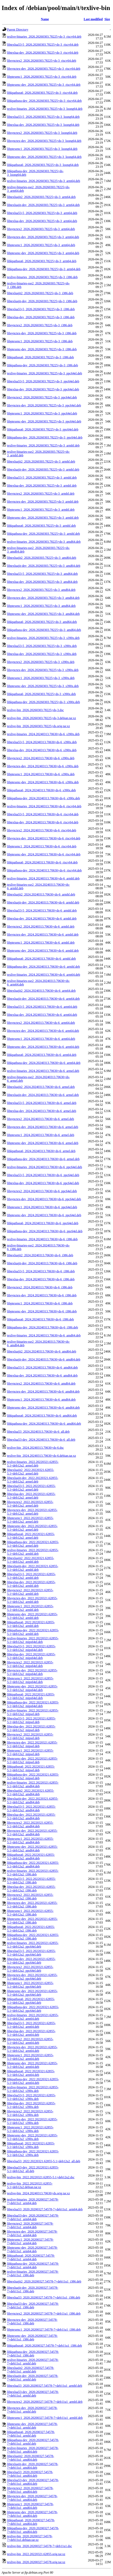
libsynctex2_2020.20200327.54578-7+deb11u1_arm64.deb (30, 2225)
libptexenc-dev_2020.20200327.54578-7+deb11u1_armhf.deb (32, 2425)
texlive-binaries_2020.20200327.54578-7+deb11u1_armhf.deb (33, 2361)
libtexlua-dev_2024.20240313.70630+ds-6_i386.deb (41, 1279)
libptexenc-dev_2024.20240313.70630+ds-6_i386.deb (42, 1311)
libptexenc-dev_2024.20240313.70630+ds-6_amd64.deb (43, 1407)
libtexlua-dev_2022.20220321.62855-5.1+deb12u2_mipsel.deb (31, 1728)
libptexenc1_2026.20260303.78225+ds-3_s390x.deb (41, 678)
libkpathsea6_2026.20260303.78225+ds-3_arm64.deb (41, 261)
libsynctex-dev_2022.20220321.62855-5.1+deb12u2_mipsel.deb (32, 1744)
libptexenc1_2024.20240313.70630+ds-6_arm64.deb (41, 1038)
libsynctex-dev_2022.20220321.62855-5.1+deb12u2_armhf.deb (32, 1599)
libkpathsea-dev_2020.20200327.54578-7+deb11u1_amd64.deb (33, 2530)
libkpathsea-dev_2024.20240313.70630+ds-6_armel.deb (43, 1159)
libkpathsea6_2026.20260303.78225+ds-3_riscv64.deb (42, 92)
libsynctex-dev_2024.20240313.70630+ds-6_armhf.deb (42, 934)
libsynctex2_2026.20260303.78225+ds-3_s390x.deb (40, 662)
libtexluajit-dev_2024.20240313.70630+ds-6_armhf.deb (43, 902)
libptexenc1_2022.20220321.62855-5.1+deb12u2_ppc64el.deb (30, 1984)
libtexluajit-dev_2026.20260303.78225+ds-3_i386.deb (42, 301)
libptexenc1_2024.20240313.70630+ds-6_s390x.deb (41, 774)
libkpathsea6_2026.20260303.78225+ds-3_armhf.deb (41, 525)
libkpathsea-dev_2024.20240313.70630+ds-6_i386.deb (42, 1327)
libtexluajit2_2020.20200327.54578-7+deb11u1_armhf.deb (30, 2369)
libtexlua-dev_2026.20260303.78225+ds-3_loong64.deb (43, 124)
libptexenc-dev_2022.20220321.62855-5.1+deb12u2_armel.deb (32, 1527)
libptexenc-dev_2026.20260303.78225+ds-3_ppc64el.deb (44, 421)
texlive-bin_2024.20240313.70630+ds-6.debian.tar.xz (41, 1455)
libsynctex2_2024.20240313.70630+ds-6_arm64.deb (41, 1022)
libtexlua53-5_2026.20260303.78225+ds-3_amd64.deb (42, 573)
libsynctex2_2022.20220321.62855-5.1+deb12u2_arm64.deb (30, 2040)
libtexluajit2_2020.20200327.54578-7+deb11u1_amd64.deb (30, 2457)
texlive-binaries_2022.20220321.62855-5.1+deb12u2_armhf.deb (33, 1551)
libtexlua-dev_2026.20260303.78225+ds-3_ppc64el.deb (43, 389)
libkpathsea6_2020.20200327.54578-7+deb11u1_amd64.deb (31, 2521)
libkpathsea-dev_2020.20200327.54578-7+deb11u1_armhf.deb (33, 2441)
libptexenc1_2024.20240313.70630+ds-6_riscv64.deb (41, 846)
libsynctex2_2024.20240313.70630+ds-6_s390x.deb (40, 758)
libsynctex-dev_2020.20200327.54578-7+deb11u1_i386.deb (32, 2321)
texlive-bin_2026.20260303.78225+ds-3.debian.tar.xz (41, 718)
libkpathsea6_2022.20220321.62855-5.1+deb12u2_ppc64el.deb (31, 2000)
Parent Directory (17, 29)
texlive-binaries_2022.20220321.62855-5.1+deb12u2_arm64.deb (33, 2016)
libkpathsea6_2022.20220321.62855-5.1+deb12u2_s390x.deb (31, 2145)
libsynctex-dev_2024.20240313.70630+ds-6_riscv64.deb (43, 838)
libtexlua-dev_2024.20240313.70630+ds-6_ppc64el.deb (43, 1183)
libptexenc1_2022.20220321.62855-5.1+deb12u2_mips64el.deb (30, 1680)
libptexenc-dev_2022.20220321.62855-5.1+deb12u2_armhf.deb (32, 1616)
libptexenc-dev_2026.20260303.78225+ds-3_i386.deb (42, 349)
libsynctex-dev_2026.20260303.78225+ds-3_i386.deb (41, 333)
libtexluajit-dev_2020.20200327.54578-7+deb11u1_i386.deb (32, 2289)
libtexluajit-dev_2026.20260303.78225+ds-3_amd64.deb (43, 565)
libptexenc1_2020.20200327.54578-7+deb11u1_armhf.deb (45, 2417)
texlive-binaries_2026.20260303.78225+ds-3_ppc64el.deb (44, 373)
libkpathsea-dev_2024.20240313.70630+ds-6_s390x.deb (43, 798)
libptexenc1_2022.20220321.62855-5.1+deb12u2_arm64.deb (30, 2056)
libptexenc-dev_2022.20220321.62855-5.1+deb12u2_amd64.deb (32, 1848)
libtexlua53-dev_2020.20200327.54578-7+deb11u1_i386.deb (33, 2305)
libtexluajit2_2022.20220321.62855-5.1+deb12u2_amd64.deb (30, 1792)
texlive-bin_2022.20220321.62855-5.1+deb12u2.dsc (40, 2177)
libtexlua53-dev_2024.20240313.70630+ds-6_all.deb (41, 1439)
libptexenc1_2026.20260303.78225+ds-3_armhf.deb (41, 509)
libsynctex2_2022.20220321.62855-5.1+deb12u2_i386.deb (30, 1896)
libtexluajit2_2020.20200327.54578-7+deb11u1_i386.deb (44, 2281)
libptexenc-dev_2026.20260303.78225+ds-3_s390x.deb (43, 686)
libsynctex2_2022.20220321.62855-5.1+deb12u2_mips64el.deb (30, 1664)
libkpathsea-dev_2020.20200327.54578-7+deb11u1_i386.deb (33, 2353)
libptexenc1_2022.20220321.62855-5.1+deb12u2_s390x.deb (30, 2129)
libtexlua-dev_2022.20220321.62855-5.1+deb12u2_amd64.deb (31, 1816)
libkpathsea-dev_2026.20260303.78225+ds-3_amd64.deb (44, 630)
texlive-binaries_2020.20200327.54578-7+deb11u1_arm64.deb (33, 2201)
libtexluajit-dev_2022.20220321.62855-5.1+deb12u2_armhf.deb (32, 1567)
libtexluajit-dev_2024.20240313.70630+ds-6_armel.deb (43, 1095)
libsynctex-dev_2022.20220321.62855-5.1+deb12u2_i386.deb (32, 1904)
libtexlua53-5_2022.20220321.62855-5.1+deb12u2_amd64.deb (31, 1808)
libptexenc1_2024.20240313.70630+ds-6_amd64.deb (41, 1399)
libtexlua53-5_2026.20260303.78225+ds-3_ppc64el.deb (43, 381)
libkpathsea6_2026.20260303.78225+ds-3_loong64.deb (43, 165)
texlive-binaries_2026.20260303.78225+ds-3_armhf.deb (43, 445)
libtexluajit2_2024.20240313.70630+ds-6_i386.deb (40, 1255)
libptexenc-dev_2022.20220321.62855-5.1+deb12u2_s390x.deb (32, 2137)
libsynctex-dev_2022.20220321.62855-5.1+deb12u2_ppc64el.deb (32, 1976)
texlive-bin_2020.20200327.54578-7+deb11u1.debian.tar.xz (30, 2538)
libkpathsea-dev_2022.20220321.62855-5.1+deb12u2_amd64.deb (33, 1864)
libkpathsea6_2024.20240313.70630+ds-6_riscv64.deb (42, 862)
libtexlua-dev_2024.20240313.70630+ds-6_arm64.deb (42, 1014)
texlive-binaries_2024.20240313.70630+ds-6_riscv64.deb (44, 806)
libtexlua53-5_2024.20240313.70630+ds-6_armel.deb (41, 1103)
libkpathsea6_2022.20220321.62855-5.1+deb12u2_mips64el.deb (31, 1696)
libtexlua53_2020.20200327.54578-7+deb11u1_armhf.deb (44, 2385)
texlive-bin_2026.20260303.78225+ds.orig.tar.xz (38, 726)
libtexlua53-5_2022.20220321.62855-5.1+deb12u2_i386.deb (31, 1880)
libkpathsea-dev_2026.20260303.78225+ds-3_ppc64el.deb (44, 437)
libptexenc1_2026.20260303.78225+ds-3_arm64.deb (41, 245)
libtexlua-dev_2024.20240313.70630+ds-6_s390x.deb (41, 750)
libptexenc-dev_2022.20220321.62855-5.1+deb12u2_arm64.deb (32, 2064)
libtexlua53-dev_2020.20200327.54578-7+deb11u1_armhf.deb (33, 2393)
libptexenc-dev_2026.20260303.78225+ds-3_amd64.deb (43, 614)
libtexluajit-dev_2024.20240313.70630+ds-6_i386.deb (42, 1263)
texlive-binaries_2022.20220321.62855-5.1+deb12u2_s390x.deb (33, 2089)
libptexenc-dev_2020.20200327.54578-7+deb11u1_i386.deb (32, 2337)
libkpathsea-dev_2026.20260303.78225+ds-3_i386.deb (42, 365)
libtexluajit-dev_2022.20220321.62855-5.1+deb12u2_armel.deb (32, 1479)
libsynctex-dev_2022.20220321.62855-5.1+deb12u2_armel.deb (32, 1511)
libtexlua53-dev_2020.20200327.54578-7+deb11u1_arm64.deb (33, 2217)
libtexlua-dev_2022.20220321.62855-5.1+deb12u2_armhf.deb (31, 1583)
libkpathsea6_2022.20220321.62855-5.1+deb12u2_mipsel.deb (31, 1768)
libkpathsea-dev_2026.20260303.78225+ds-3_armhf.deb (43, 533)
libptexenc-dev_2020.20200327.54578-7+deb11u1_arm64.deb (32, 2249)
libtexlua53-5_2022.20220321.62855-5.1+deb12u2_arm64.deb (31, 2024)
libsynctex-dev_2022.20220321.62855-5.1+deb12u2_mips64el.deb (32, 1672)
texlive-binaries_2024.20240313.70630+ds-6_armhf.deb (43, 878)
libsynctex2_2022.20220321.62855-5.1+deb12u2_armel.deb (30, 1503)
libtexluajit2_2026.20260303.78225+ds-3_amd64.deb (41, 557)
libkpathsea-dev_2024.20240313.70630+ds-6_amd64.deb (44, 1423)
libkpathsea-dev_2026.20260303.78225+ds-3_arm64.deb (43, 269)
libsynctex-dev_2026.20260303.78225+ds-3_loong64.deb (44, 141)
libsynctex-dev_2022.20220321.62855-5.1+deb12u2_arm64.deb (32, 2048)
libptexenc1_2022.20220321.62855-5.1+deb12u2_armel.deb (30, 1519)
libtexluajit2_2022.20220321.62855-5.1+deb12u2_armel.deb (30, 1471)
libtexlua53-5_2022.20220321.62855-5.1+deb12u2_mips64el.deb (31, 1648)
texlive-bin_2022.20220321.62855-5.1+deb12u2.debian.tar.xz (30, 2185)
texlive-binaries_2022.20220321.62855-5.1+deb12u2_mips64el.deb (33, 1640)
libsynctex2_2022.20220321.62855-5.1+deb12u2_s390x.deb (30, 2113)
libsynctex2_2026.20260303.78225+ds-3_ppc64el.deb (42, 397)
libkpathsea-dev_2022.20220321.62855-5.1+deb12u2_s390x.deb (33, 2153)
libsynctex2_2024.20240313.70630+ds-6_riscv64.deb (41, 830)
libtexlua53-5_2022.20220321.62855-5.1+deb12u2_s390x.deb (31, 2097)
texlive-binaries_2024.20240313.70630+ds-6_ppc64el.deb (44, 1167)
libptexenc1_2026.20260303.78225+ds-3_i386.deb (40, 341)
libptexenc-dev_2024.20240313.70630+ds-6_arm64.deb (43, 1046)
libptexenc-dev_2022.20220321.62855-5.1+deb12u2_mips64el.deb (32, 1688)
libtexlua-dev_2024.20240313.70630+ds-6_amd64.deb (42, 1375)
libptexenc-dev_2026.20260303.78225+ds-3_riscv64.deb (43, 84)
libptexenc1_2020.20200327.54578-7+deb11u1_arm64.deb (30, 2241)
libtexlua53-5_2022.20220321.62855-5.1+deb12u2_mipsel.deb (31, 1720)
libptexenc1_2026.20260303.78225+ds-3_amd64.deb (41, 606)
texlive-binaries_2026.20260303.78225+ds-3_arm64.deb (43, 181)
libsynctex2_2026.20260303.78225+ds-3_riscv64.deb (41, 60)
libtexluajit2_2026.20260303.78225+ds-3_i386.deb (40, 293)
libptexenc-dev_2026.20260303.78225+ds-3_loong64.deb (44, 157)
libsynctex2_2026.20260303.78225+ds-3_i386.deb (39, 325)
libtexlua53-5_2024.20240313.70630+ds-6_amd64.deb (42, 1367)
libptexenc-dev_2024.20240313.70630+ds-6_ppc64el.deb (44, 1215)
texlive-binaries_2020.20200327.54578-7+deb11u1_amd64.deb (33, 2449)
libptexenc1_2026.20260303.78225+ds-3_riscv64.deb (41, 76)
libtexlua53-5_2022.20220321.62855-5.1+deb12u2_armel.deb (31, 1487)
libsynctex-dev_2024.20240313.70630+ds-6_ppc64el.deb (44, 1199)
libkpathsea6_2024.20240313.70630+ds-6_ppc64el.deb (42, 1223)
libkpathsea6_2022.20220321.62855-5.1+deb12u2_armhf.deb (31, 1624)
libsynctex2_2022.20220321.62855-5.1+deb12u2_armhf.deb (30, 1591)
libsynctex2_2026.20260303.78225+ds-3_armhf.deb (40, 493)
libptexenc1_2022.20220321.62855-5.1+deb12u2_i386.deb (30, 1912)
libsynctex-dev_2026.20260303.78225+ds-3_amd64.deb (43, 598)
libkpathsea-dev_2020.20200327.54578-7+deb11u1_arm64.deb (33, 2265)
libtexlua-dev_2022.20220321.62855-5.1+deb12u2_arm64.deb (31, 2032)
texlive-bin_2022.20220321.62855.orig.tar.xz (36, 2554)
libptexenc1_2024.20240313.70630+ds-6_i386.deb (40, 1303)
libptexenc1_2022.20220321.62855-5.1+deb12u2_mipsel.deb (30, 1752)
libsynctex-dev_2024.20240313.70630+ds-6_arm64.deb (43, 1030)
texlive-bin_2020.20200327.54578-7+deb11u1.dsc (39, 2546)
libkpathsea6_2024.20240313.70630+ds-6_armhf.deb (41, 958)
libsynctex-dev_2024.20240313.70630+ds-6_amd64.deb (43, 1391)
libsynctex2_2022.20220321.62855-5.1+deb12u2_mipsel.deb (30, 1736)
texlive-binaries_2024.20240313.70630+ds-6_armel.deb (43, 1071)
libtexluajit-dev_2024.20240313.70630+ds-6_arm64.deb (43, 998)
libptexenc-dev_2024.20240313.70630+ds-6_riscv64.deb (43, 854)
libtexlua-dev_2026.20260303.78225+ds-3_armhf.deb (41, 485)
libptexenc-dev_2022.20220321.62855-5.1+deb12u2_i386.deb (32, 1920)
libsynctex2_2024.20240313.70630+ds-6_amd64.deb (41, 1383)
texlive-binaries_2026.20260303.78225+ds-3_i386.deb (42, 277)
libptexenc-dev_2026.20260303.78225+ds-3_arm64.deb (43, 253)
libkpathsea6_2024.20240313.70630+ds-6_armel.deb (41, 1151)
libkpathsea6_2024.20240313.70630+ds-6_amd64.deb (42, 1415)
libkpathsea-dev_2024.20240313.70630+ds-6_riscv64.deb (44, 870)
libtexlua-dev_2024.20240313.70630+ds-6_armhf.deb (41, 918)
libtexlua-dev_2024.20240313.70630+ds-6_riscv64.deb (42, 822)
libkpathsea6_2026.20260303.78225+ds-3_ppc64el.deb (42, 429)
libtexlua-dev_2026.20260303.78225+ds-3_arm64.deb (42, 221)
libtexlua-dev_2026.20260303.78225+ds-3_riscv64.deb (42, 52)
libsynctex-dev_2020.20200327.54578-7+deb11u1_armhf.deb (32, 2409)
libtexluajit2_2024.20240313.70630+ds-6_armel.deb (41, 1087)
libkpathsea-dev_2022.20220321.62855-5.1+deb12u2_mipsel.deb (33, 1776)
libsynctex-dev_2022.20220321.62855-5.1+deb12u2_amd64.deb (32, 1832)
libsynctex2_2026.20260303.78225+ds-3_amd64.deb (41, 589)
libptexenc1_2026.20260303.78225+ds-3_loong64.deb (42, 149)
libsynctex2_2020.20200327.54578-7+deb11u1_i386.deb (43, 2313)
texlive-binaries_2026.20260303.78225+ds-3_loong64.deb (44, 108)
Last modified (93, 19)
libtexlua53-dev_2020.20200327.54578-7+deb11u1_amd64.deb (33, 2481)
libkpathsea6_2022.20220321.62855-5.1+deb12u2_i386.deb (31, 1928)
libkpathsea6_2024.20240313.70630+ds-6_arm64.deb (41, 1054)
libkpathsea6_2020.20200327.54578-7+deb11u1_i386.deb (44, 2345)
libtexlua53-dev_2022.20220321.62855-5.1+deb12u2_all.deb (33, 2169)
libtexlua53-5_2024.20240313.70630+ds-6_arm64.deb (42, 1006)
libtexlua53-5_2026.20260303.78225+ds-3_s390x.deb (42, 646)
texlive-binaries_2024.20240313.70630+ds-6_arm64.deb (43, 974)
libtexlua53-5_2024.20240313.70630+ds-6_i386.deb (41, 1271)
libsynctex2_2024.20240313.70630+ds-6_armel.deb (40, 1119)
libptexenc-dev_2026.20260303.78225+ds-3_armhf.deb (43, 517)
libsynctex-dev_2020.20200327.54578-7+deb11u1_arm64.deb (32, 2233)
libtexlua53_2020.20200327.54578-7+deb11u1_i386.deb (43, 2297)
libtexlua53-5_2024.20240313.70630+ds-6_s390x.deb (42, 742)
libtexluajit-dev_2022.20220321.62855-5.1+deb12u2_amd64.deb (32, 1800)
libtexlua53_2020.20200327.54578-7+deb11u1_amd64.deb (30, 2473)
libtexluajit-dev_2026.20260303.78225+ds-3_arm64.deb (43, 205)
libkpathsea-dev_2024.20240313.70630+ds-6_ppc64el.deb (44, 1231)
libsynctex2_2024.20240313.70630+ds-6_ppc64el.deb (42, 1191)
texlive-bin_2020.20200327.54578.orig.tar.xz (36, 2562)
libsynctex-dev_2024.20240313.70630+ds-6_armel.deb (42, 1127)
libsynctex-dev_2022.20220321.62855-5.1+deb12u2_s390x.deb (32, 2121)
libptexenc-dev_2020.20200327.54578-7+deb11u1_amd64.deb (32, 2513)
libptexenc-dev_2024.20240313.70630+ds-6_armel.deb (42, 1143)
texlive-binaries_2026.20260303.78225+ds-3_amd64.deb (44, 541)
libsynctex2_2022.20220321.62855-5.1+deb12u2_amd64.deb (30, 1824)
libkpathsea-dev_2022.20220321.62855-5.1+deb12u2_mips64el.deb (33, 1704)
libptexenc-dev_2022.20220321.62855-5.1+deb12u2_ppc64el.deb (32, 1992)
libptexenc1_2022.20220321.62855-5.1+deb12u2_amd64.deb (30, 1840)
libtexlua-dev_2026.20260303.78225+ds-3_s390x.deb (41, 654)
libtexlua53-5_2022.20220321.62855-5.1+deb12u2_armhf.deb (31, 1575)
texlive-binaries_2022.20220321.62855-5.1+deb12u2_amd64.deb (33, 1784)
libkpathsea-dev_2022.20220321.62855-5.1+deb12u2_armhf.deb (33, 1632)
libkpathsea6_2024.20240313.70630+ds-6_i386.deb (40, 1319)
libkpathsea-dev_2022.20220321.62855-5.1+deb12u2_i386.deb (33, 1936)
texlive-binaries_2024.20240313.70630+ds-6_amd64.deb (44, 1335)
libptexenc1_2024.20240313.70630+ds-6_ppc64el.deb (42, 1207)
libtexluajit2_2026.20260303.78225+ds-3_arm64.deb (41, 197)
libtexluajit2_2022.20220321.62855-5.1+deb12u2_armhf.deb (30, 1559)
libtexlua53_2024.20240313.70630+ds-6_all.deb (38, 1431)
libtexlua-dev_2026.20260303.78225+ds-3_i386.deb (41, 317)
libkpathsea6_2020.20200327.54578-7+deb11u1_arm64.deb (31, 2257)
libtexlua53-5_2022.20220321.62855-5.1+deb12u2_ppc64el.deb (31, 1952)
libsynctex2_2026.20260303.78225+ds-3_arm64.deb (41, 229)
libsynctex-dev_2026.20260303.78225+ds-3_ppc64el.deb (44, 405)
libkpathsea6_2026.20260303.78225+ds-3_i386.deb (40, 357)
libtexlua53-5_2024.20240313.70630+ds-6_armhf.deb (42, 910)
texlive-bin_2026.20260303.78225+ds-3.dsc (35, 710)
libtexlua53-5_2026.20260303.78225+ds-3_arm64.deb (42, 213)
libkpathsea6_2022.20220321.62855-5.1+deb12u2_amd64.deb (31, 1856)
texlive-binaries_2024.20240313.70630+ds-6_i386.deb (42, 1239)
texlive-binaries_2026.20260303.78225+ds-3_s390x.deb (43, 638)
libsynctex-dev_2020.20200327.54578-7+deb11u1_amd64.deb (32, 2497)
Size (107, 19)
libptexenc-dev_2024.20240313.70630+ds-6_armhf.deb (43, 950)
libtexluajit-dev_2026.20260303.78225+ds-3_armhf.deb (43, 469)
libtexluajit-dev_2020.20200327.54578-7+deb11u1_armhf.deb (32, 2377)
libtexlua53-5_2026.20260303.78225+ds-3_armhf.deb (42, 477)
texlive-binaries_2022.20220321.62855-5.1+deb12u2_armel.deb (33, 1463)
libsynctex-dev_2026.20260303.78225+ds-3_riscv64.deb (43, 68)
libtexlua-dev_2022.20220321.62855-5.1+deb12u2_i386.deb (31, 1888)
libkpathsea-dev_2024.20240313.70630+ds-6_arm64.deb (43, 1063)
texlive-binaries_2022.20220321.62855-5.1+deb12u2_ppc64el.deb (33, 1944)
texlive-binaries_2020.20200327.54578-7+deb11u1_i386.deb (33, 2273)
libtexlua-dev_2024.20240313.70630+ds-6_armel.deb (41, 1111)
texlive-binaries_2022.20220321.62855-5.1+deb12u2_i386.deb (33, 1872)
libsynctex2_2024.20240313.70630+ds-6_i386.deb (39, 1287)
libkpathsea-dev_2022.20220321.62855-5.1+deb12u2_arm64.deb (33, 2081)
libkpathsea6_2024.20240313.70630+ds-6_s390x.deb (41, 790)
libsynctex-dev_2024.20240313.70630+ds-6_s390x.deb (42, 766)
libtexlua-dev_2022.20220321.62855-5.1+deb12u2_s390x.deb (31, 2105)
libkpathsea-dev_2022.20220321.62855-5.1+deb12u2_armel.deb (33, 1543)
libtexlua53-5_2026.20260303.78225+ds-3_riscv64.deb (42, 44)
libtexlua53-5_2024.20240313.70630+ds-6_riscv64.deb (42, 814)
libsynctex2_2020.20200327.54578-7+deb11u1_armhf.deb (44, 2401)
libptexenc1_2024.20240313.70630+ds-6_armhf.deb (41, 942)
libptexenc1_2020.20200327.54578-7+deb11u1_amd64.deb (30, 2505)
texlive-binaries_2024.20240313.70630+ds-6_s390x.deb (43, 734)
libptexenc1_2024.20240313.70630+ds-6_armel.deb (40, 1135)
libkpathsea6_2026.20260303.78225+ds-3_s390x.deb (41, 694)
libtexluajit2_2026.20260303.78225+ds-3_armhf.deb (41, 461)
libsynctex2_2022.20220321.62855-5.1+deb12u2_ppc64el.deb (30, 1968)
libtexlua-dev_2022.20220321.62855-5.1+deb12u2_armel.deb (31, 1495)
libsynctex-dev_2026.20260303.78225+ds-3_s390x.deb (42, 670)
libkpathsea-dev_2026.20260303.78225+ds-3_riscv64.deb (44, 100)
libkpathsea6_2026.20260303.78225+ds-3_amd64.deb (42, 622)
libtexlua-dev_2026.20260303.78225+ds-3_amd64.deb (42, 581)
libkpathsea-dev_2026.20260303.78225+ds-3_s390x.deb (43, 702)
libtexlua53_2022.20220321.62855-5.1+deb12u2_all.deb (43, 2161)
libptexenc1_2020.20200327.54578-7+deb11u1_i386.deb (44, 2329)
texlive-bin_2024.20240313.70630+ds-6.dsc (35, 1447)
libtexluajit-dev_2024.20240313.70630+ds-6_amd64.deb (43, 1359)
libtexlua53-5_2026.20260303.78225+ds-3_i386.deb (41, 309)
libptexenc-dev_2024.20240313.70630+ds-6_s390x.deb (43, 782)
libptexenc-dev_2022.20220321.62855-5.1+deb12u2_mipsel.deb (32, 1760)
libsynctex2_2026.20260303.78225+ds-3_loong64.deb (42, 132)
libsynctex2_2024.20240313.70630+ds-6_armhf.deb (40, 926)
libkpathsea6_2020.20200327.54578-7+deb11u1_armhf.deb (31, 2433)
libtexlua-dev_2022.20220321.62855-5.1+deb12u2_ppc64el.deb (31, 1960)
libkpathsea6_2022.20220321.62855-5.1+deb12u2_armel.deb (31, 1535)
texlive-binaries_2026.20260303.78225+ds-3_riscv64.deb (44, 36)
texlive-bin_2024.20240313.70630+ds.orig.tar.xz (38, 2193)
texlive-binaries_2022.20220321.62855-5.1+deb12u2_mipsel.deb (33, 1712)
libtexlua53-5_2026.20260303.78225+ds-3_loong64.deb (43, 116)
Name (45, 19)
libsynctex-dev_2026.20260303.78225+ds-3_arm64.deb (43, 237)
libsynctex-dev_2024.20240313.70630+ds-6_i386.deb (41, 1295)
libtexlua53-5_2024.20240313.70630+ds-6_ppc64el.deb (43, 1175)
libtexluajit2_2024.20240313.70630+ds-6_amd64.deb (41, 1351)
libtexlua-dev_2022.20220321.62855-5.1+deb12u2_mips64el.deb (31, 1656)
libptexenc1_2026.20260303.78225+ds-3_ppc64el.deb (42, 413)
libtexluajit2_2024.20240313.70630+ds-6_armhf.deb (41, 894)
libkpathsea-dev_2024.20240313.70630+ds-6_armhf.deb (43, 966)
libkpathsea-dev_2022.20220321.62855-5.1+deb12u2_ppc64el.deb (33, 2008)
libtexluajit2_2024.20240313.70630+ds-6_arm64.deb (41, 990)
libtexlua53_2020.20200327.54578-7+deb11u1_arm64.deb (45, 2209)
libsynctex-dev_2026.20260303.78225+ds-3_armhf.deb (42, 501)
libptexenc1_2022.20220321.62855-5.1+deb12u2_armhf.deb (30, 1608)
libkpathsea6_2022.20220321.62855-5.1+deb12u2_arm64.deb (31, 2073)
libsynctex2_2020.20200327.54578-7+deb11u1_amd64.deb (30, 2489)
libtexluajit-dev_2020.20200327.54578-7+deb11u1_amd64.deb (32, 2465)
